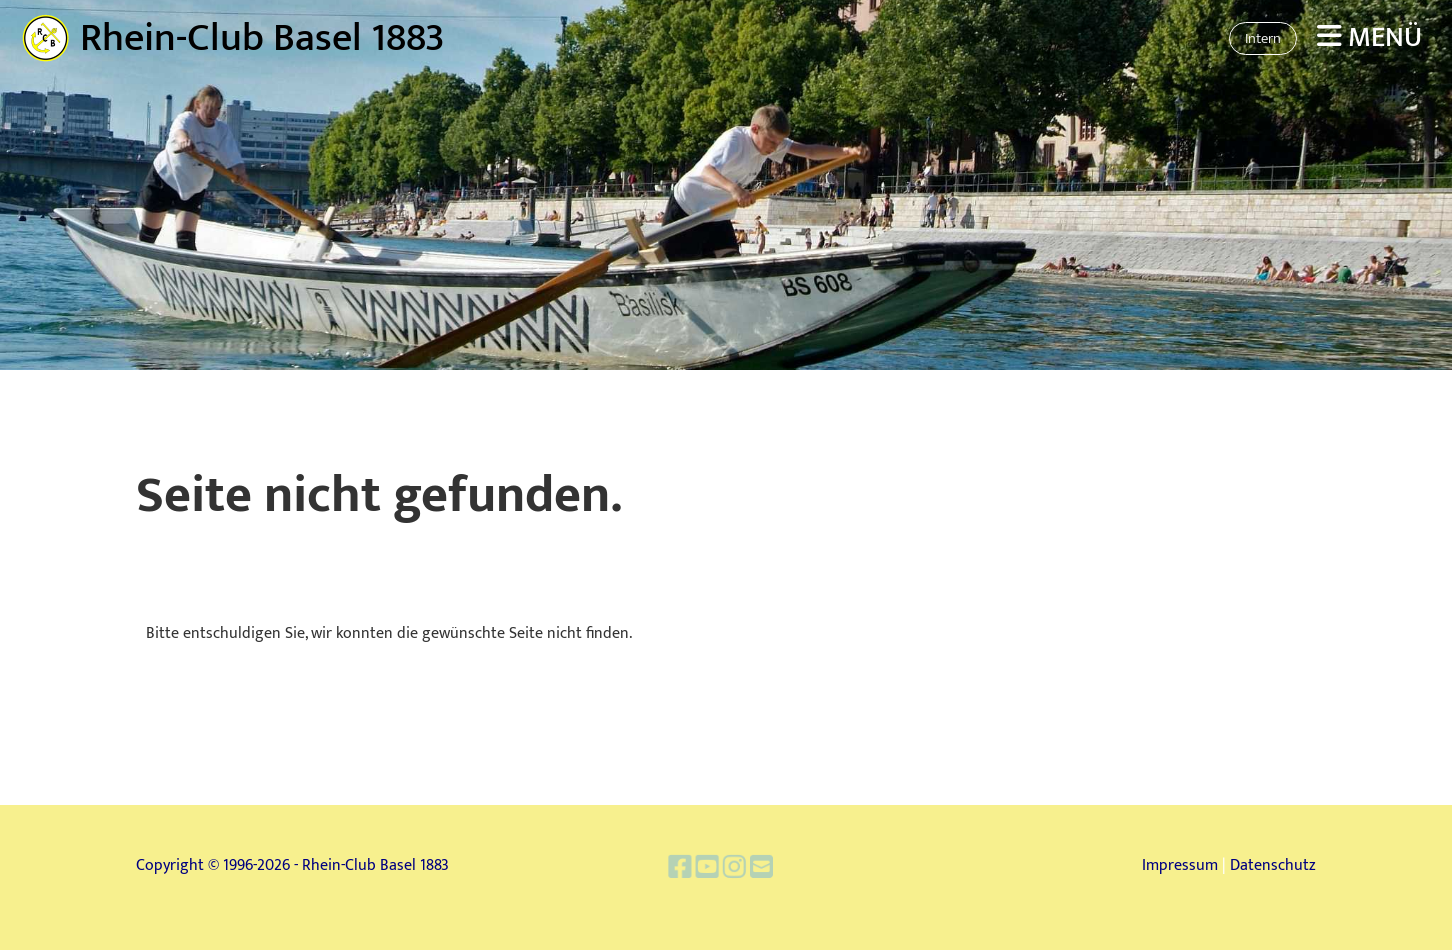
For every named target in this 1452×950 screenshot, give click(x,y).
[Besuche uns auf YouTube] (710, 869)
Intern (1263, 38)
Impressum (1180, 865)
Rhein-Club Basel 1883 (262, 38)
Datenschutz (1273, 865)
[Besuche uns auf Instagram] (733, 869)
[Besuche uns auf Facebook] (687, 869)
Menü (1369, 37)
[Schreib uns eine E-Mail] (756, 869)
